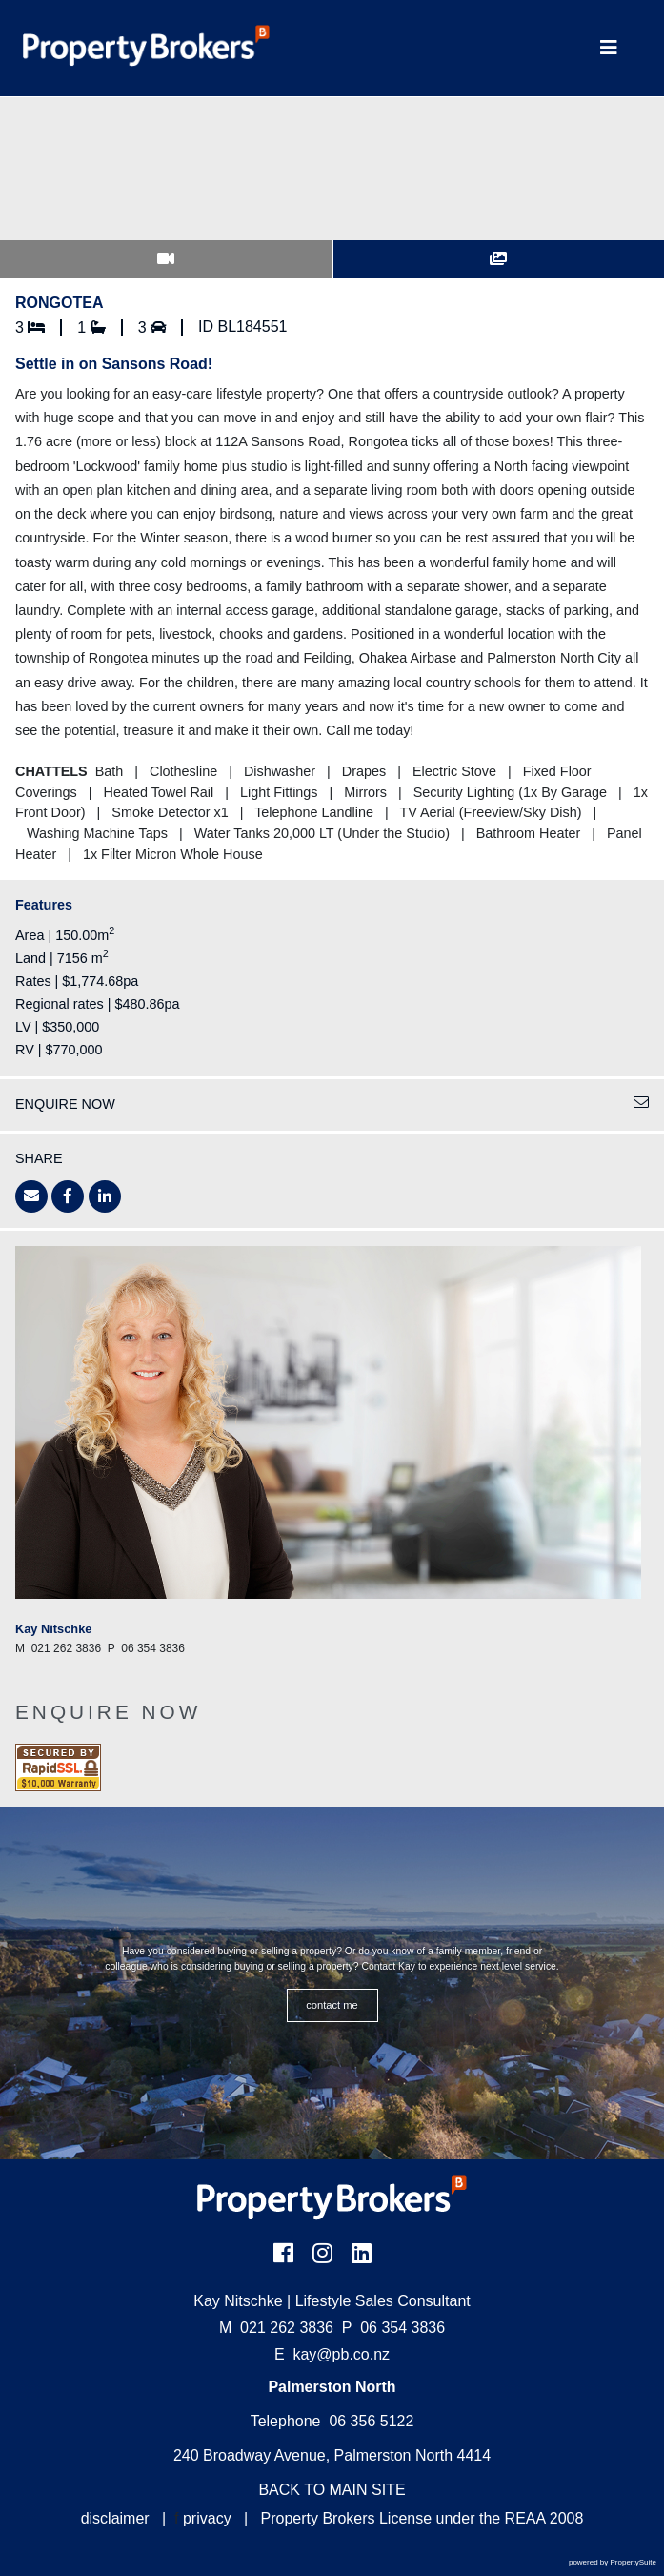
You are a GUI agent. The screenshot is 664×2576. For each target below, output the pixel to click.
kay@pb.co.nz (341, 2354)
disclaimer (115, 2518)
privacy (207, 2518)
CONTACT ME (332, 2005)
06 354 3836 (393, 2328)
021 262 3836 (276, 2328)
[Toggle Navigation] (608, 48)
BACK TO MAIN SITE (331, 2490)
